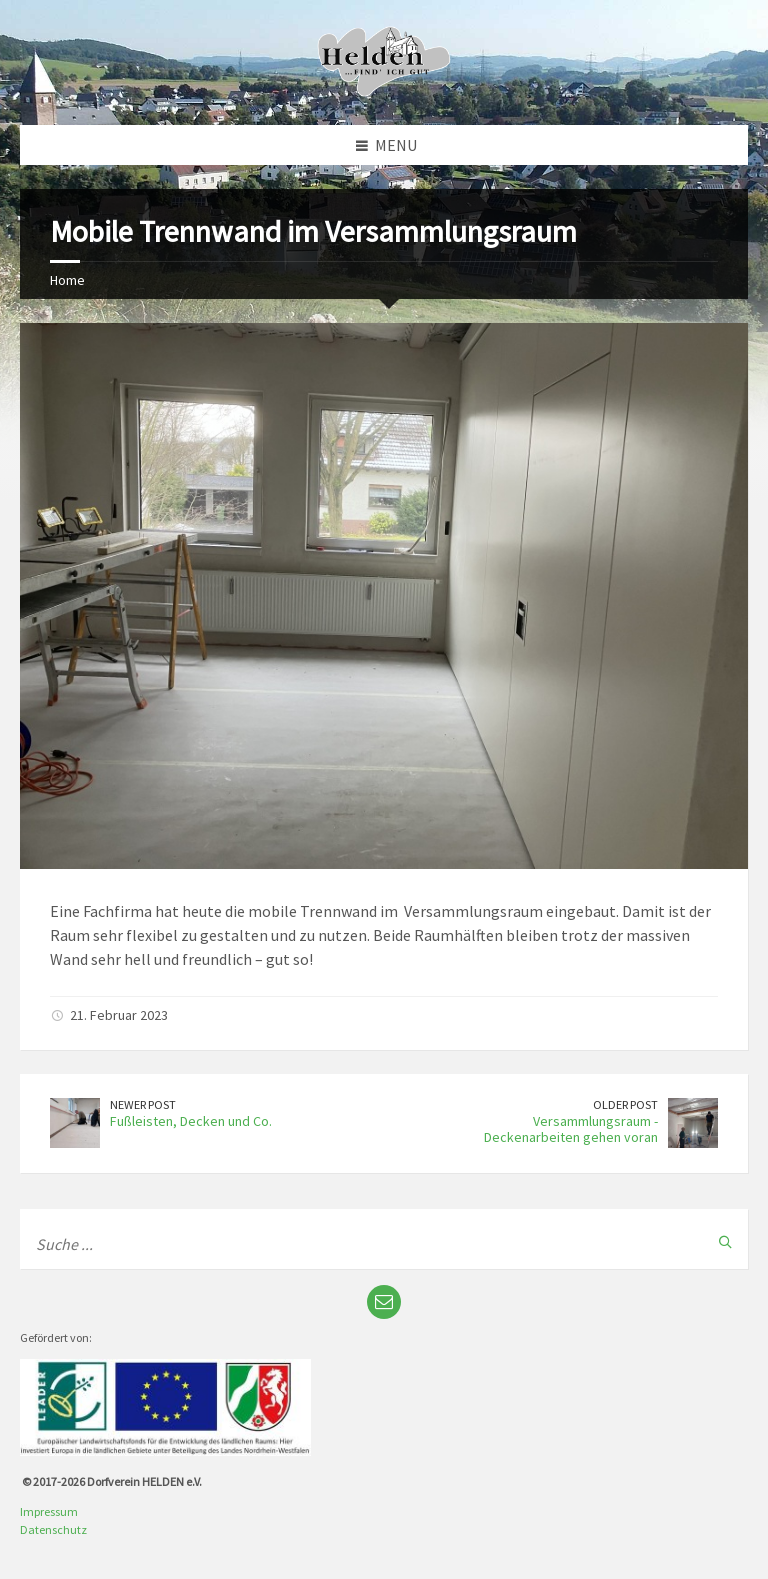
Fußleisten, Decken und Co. (191, 1121)
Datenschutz (53, 1529)
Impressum (49, 1511)
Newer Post (143, 1104)
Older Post (625, 1104)
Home (67, 280)
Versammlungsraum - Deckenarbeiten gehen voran (571, 1129)
